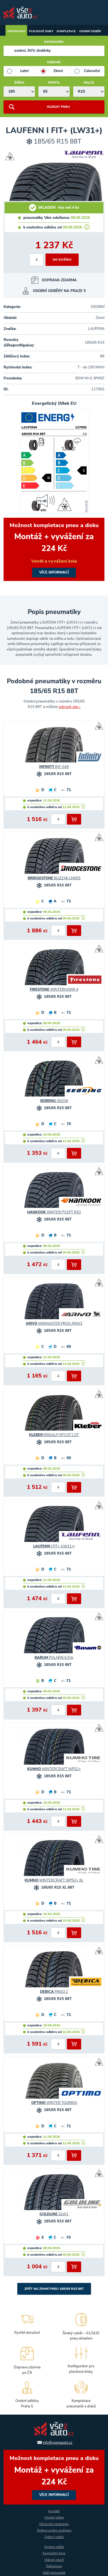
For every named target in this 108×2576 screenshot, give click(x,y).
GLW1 (54, 2214)
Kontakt (54, 2511)
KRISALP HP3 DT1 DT (54, 1434)
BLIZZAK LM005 (54, 878)
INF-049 (54, 766)
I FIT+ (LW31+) (54, 1546)
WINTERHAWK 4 (54, 989)
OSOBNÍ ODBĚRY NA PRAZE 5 (59, 290)
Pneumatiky (16, 31)
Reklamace (54, 2566)
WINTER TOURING (54, 2102)
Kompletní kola (54, 2553)
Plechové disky (41, 31)
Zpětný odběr (54, 2537)
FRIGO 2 (54, 1991)
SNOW (54, 1100)
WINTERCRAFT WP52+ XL (54, 1880)
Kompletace (66, 31)
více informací (54, 549)
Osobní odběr (90, 31)
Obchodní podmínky (54, 2524)
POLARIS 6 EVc (54, 1657)
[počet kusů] (36, 260)
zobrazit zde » (70, 706)
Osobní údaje (54, 2517)
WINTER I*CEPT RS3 (54, 1212)
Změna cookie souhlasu (54, 2530)
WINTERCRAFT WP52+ (54, 1769)
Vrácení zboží (54, 2560)
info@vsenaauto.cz (57, 2442)
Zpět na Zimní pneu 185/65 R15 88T (54, 2288)
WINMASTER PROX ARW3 (54, 1323)
